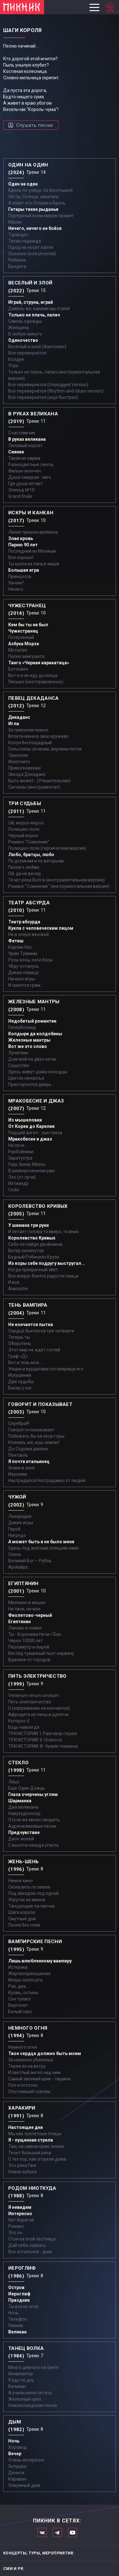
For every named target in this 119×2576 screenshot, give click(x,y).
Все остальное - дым (30, 2251)
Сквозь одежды (25, 321)
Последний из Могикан (32, 551)
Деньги (16, 2472)
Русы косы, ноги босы (30, 959)
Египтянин (19, 1621)
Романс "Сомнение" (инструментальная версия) (58, 886)
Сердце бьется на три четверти (41, 1330)
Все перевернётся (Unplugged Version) (48, 384)
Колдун (16, 359)
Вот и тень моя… (25, 1362)
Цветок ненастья (26, 1078)
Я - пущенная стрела (30, 2140)
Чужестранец (23, 631)
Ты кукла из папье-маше (33, 563)
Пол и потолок (23, 2085)
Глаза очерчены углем (33, 1794)
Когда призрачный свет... (34, 1269)
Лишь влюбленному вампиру (40, 1960)
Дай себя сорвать (27, 2245)
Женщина (18, 327)
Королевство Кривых (31, 1237)
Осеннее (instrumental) (32, 253)
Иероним (17, 1474)
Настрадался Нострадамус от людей (46, 1480)
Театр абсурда (24, 921)
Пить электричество (29, 1701)
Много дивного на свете (33, 2367)
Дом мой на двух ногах (32, 1059)
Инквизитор (20, 2373)
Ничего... (17, 589)
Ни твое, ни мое (24, 1608)
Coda (13, 1189)
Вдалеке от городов (29, 1659)
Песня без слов (24, 1925)
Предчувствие (24, 1832)
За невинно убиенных (30, 2059)
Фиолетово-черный (30, 1615)
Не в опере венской (28, 934)
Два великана (23, 1807)
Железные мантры (29, 1040)
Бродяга (17, 266)
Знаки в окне (21, 1467)
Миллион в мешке (27, 1602)
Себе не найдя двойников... (36, 1244)
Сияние (16, 451)
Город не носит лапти (30, 247)
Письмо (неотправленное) (35, 681)
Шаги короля (21, 1912)
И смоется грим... (25, 985)
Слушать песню (34, 125)
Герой (14, 1529)
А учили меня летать (30, 2392)
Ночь (13, 2312)
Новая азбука (22, 2171)
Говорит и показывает (31, 1429)
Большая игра (23, 570)
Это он (15, 2232)
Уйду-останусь (23, 966)
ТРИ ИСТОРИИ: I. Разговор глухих (42, 1733)
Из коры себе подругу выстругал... (46, 1263)
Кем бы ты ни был (28, 624)
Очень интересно (26, 2459)
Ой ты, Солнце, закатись (33, 196)
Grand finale (20, 496)
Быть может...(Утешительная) (39, 780)
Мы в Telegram (57, 2532)
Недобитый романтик (32, 1021)
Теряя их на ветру (27, 2066)
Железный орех (24, 2399)
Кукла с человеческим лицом (40, 928)
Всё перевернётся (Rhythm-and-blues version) (55, 391)
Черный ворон (23, 835)
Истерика (18, 1967)
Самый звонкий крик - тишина (39, 2078)
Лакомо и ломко (25, 1627)
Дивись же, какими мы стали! (39, 308)
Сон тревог (19, 1998)
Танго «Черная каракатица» (38, 662)
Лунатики (18, 1052)
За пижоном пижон (28, 729)
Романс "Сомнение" (29, 841)
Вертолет (18, 2005)
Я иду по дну (21, 2380)
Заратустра (20, 1158)
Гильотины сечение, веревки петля (45, 748)
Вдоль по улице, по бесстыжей (40, 190)
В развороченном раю (31, 1170)
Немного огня (22, 2047)
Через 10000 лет (25, 1640)
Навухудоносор (24, 1813)
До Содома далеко (28, 1448)
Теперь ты (19, 1337)
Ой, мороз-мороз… (27, 822)
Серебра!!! (18, 1423)
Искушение (19, 1375)
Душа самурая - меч (29, 477)
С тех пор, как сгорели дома (37, 2159)
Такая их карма (24, 458)
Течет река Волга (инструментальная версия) (56, 879)
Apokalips (18, 1567)
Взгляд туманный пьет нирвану (41, 1653)
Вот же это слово (27, 1046)
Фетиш (15, 940)
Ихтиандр (18, 1183)
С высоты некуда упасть (33, 1845)
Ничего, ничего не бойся (35, 228)
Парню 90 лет (23, 544)
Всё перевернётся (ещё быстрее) (43, 397)
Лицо (13, 1781)
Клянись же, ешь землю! (33, 1442)
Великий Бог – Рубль (30, 1560)
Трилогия (18, 755)
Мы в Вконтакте (42, 2532)
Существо (18, 1065)
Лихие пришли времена (33, 532)
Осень (14, 1554)
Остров (16, 2287)
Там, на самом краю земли (36, 2146)
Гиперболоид (22, 1027)
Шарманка (19, 1800)
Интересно (20, 2213)
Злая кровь (20, 538)
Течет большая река (29, 2152)
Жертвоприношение (29, 1973)
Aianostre (18, 1288)
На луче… (17, 1145)
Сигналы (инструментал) (34, 787)
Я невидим (19, 2207)
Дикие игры (20, 1522)
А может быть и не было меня (41, 1541)
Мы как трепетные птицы (34, 2133)
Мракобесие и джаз (30, 1139)
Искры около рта (25, 1979)
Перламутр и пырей (28, 1646)
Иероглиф (19, 2293)
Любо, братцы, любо (31, 854)
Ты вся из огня (23, 2306)
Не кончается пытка (30, 1324)
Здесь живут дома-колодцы (37, 1071)
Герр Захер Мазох (26, 1164)
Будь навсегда (23, 1727)
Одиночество (23, 340)
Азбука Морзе (23, 643)
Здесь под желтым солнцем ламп (43, 1548)
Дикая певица (23, 972)
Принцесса (19, 576)
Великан (17, 2331)
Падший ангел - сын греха (35, 1132)
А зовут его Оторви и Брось (37, 202)
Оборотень (19, 1343)
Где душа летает (25, 483)
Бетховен (18, 669)
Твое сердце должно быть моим (44, 2053)
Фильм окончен (24, 470)
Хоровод (17, 2447)
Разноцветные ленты (30, 464)
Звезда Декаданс (27, 774)
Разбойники (20, 1151)
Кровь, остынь (23, 1992)
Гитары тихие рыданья (33, 209)
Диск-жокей (21, 1838)
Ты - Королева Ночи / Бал (34, 1634)
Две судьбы (21, 1381)
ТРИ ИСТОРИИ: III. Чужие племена (43, 1746)
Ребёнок (17, 260)
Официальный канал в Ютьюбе (72, 2532)
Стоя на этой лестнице (32, 2238)
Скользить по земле (29, 1887)
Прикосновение (24, 768)
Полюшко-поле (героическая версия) (47, 848)
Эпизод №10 (21, 489)
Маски (15, 221)
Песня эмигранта (26, 656)
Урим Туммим (22, 953)
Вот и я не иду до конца (32, 675)
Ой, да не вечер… (26, 873)
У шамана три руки (28, 1225)
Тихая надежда (24, 241)
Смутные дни (22, 1918)
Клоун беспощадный (30, 742)
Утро (13, 365)
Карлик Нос (20, 947)
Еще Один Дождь (26, 1788)
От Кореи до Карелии (31, 1126)
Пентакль (18, 1455)
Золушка (17, 2466)
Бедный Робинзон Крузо (33, 1256)
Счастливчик (21, 432)
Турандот (18, 234)
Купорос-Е (19, 1720)
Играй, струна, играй (30, 302)
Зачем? (16, 582)
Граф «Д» (18, 1356)
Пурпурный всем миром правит (41, 215)
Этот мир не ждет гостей (34, 1349)
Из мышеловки (25, 1119)
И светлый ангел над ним (34, 2072)
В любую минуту (25, 333)
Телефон (17, 2319)
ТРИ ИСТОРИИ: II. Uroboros (35, 1739)
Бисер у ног (20, 1387)
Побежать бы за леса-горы (36, 1436)
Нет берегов (21, 2219)
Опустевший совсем (29, 2091)
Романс (16, 2226)
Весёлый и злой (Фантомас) (37, 346)
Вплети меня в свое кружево (38, 736)
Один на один (23, 183)
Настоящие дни (25, 2127)
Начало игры (21, 978)
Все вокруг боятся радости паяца (43, 1275)
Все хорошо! (21, 557)
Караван (17, 2479)
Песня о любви (23, 867)
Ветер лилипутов (26, 1250)
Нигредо (17, 1535)
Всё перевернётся (27, 352)
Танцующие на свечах (31, 1906)
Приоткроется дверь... (31, 1084)
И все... (15, 1282)
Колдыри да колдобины (35, 1033)
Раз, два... (18, 1986)
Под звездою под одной (33, 1893)
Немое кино (20, 1880)
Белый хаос (20, 2011)
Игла (13, 723)
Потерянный (21, 637)
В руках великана (27, 439)
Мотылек (17, 650)
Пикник (15, 2325)
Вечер (14, 2453)
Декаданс (19, 717)
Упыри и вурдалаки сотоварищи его (45, 1368)
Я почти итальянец (29, 1461)
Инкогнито (19, 761)
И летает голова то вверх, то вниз (43, 1231)
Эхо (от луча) (22, 1177)
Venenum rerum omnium (33, 1695)
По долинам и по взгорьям (36, 860)
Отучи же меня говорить (34, 1819)
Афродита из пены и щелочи (38, 1714)
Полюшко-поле (24, 829)
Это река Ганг (22, 2165)
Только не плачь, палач (34, 314)
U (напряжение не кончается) (39, 1708)
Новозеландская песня (32, 2405)
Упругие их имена (26, 1899)
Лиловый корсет (25, 445)
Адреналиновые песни (32, 1826)
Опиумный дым (24, 2485)
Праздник (19, 2300)
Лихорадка (19, 1516)
